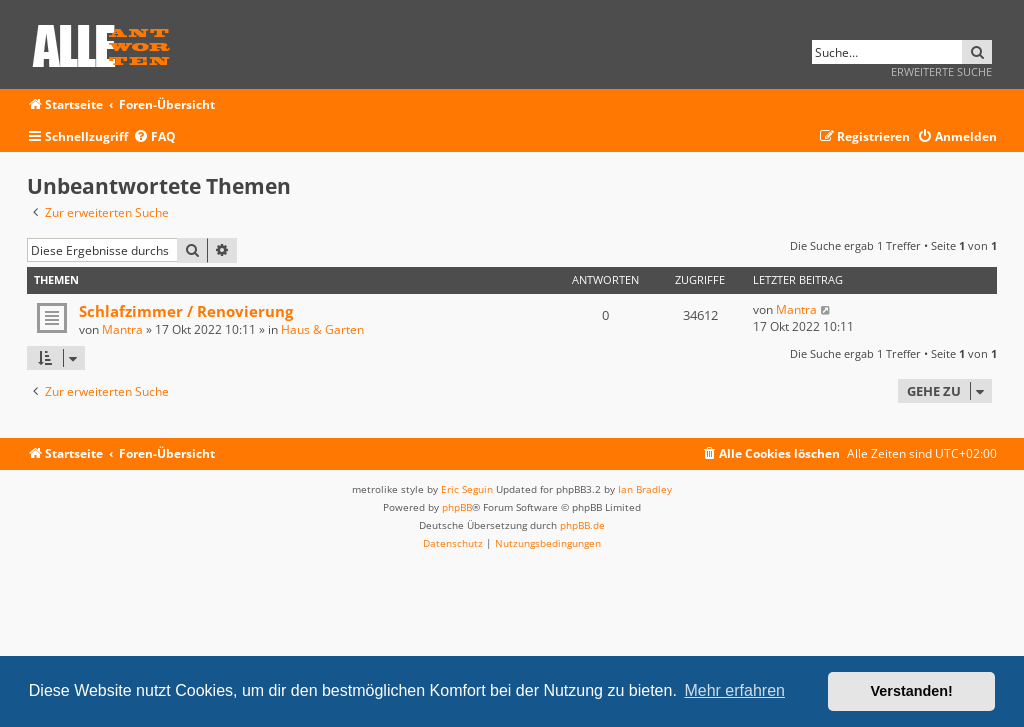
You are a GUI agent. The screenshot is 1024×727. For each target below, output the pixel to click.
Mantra (122, 329)
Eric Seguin (467, 489)
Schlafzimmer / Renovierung (186, 311)
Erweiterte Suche (941, 71)
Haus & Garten (322, 329)
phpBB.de (582, 525)
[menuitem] (154, 137)
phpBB (457, 507)
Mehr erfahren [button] (734, 690)
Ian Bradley (645, 489)
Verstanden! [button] (912, 691)
